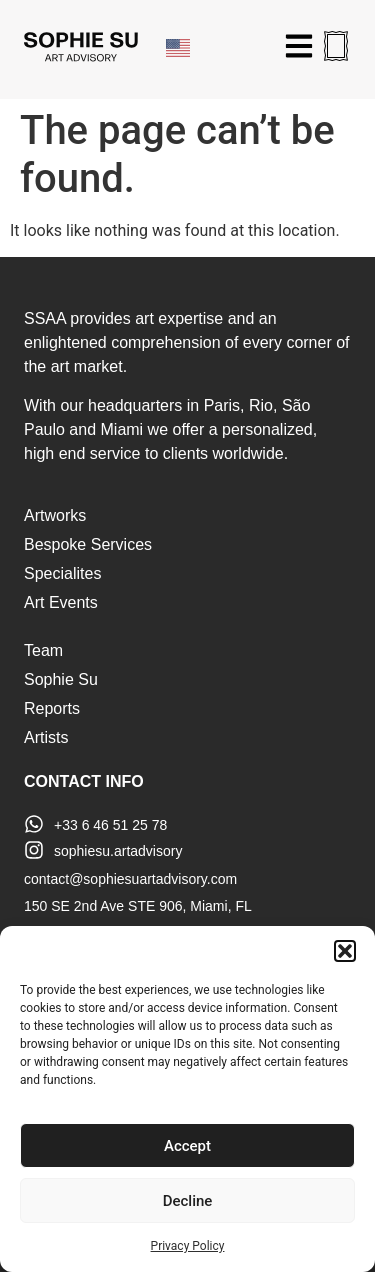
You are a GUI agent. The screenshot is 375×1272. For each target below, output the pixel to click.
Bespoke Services (88, 544)
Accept (187, 1146)
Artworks (55, 515)
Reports (52, 708)
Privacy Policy (188, 1246)
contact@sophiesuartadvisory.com (130, 879)
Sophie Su (61, 679)
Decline (188, 1201)
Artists (46, 737)
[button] (345, 951)
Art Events (61, 602)
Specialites (62, 573)
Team (43, 650)
